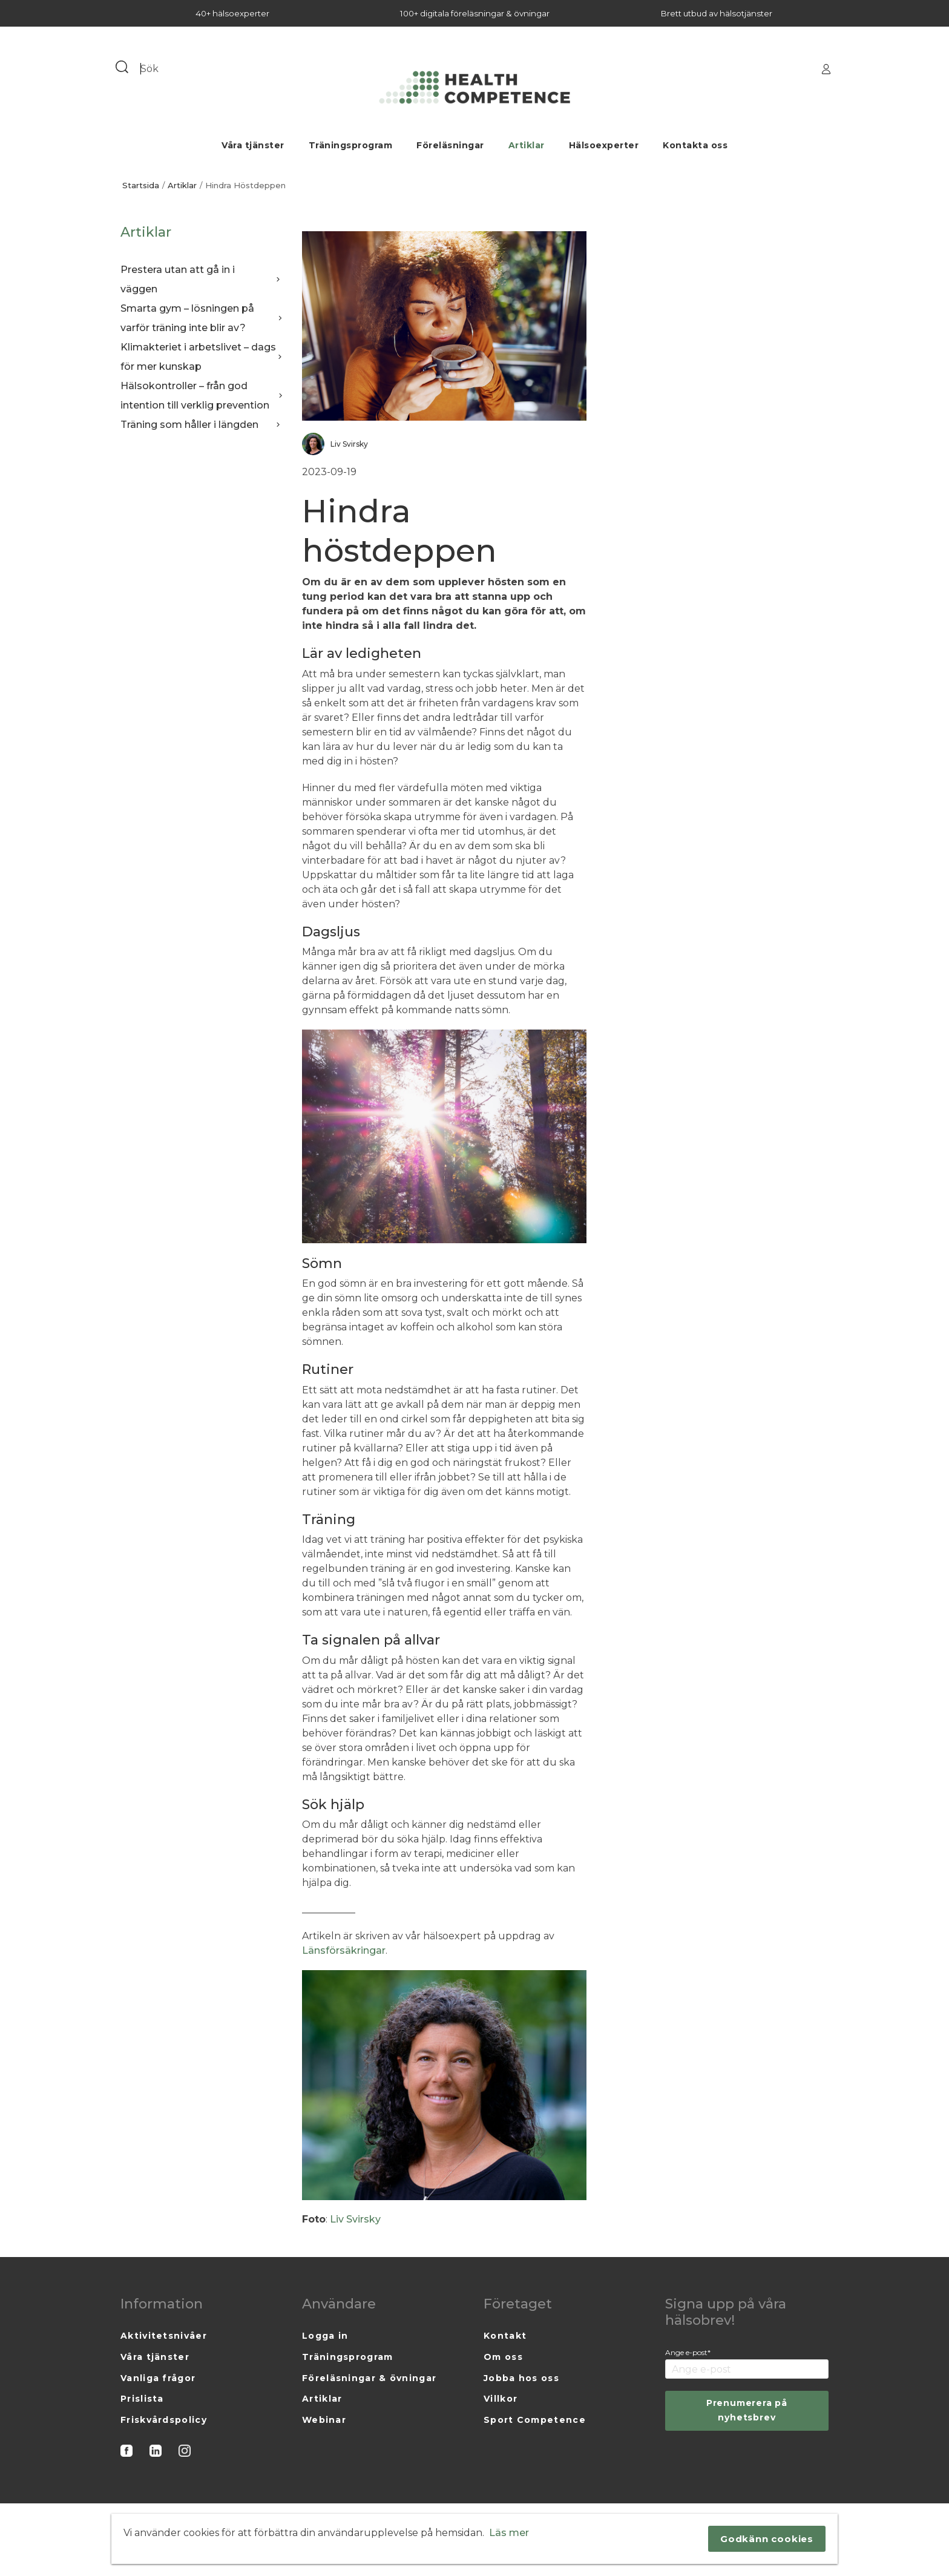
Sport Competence (535, 2419)
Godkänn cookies (766, 2539)
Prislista (142, 2398)
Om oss (503, 2356)
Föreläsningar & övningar (369, 2378)
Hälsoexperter (604, 145)
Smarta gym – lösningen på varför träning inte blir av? (202, 318)
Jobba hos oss (521, 2378)
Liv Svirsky (355, 2219)
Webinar (324, 2419)
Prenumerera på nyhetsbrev (746, 2410)
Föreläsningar (450, 145)
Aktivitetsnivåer (163, 2335)
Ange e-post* (688, 2352)
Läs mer (509, 2532)
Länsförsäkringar (344, 1950)
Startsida (140, 185)
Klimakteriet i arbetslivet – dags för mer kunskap (202, 356)
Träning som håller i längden (202, 424)
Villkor (500, 2398)
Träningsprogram (351, 145)
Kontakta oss (695, 145)
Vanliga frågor (157, 2378)
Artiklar (526, 145)
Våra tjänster (253, 145)
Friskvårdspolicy (163, 2419)
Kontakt (505, 2335)
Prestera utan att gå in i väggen (202, 279)
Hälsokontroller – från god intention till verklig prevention (202, 395)
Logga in (325, 2335)
